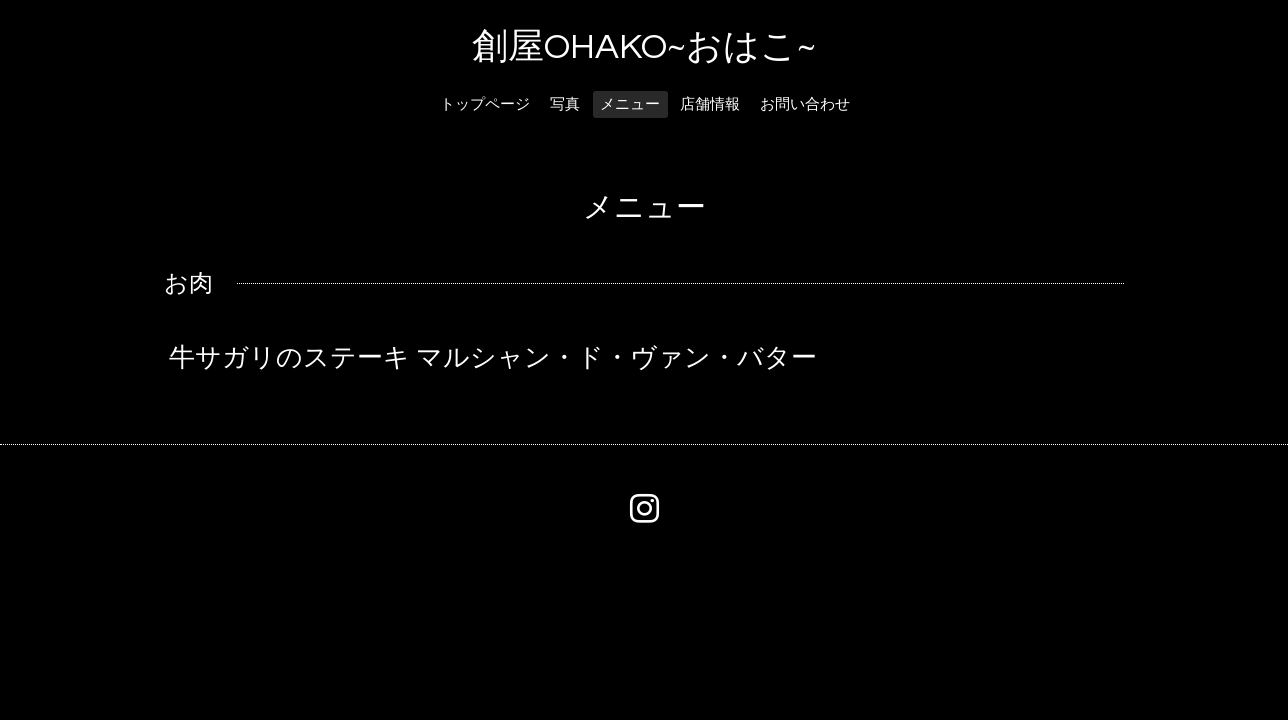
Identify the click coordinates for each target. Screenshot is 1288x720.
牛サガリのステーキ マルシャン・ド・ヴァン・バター (493, 358)
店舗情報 (710, 104)
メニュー (630, 104)
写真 (565, 104)
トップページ (485, 104)
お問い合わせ (805, 104)
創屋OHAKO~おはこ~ (644, 47)
